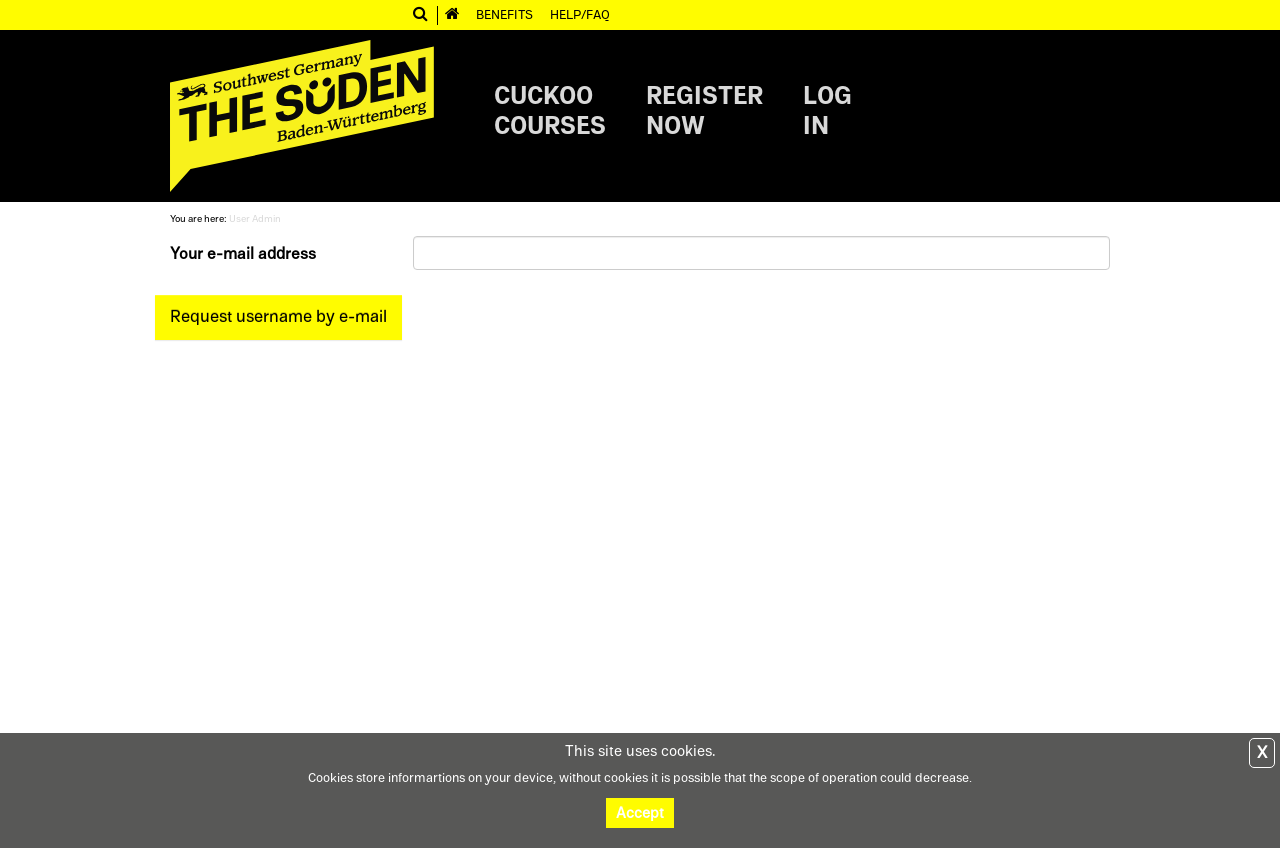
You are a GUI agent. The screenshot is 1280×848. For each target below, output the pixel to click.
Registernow (704, 111)
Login (827, 111)
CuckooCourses (550, 111)
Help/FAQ (580, 14)
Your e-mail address (243, 254)
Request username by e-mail (278, 316)
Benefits (504, 14)
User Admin (255, 219)
